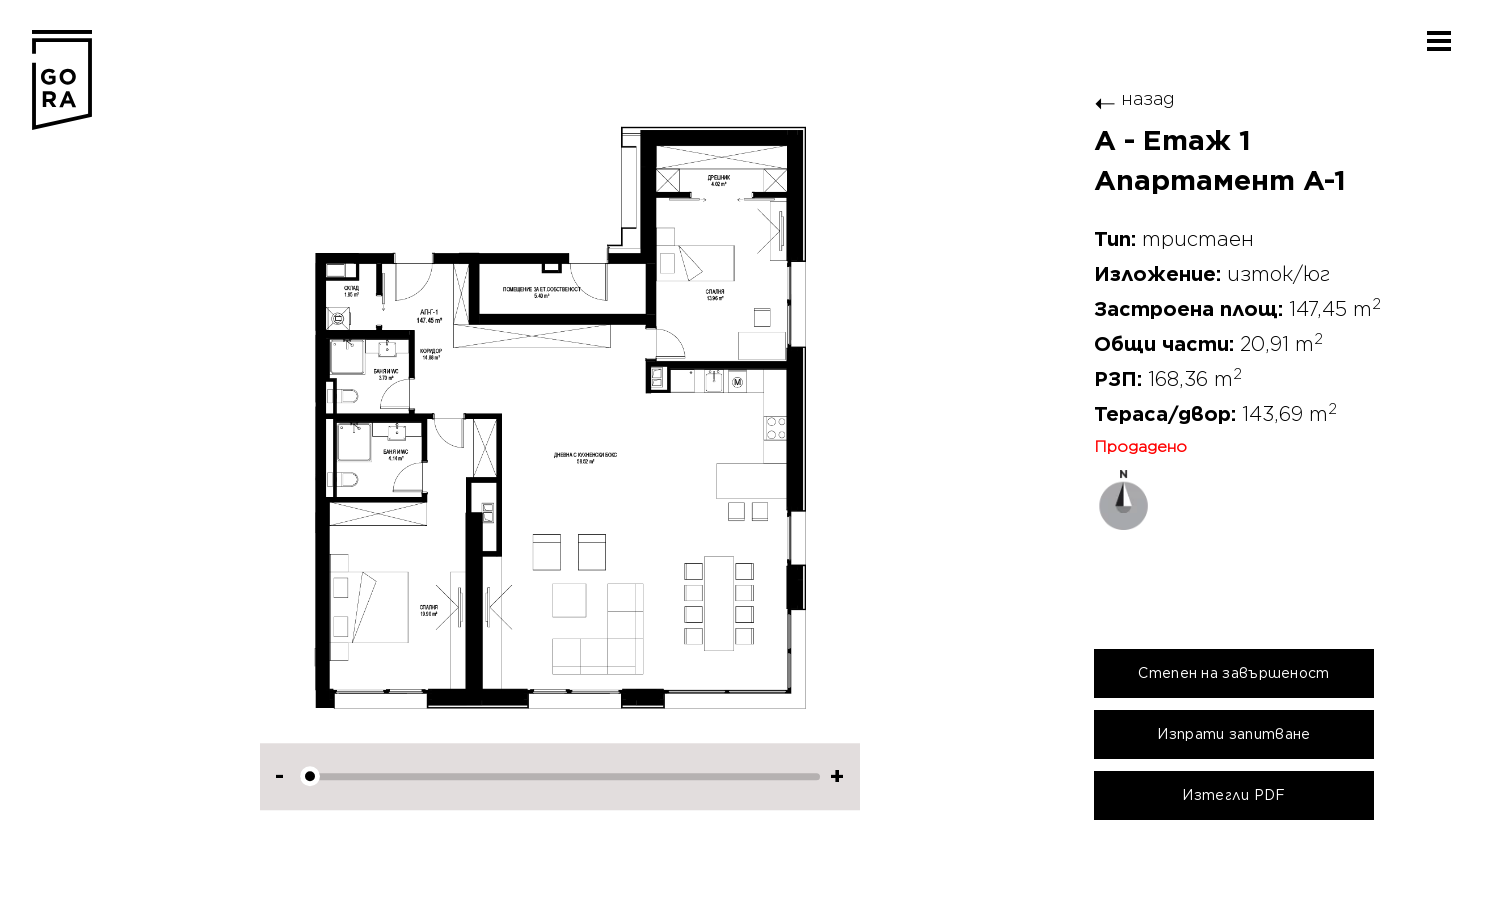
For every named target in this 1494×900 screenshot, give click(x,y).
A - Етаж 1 (1172, 141)
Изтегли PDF (1233, 795)
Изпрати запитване (1233, 734)
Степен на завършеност (1233, 673)
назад (1134, 98)
